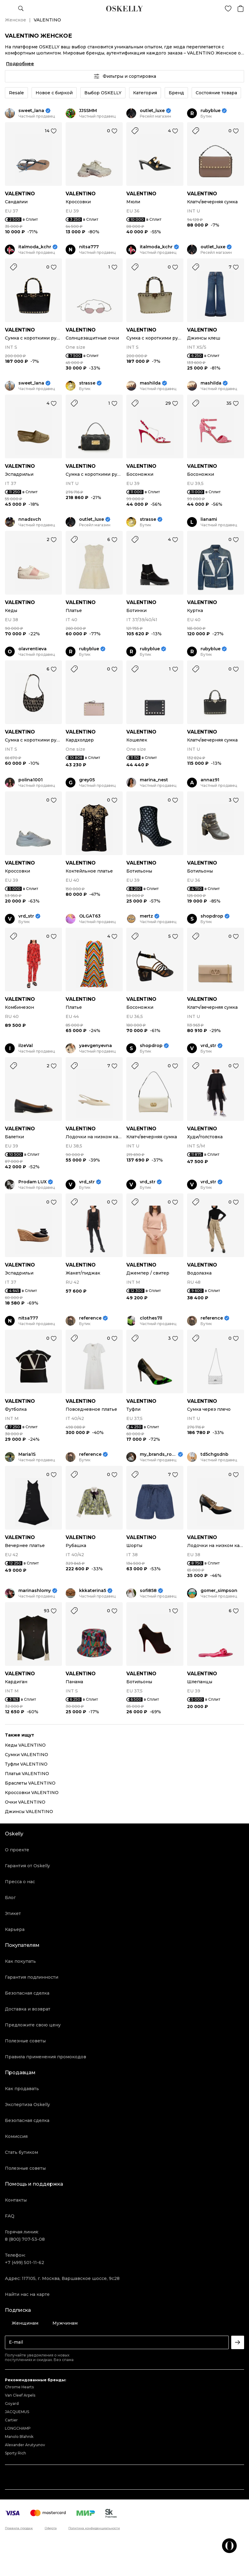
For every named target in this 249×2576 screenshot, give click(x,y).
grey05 (87, 780)
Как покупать (20, 1961)
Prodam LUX (32, 1182)
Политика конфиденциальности (94, 2528)
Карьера (15, 1929)
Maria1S (27, 1454)
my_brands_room (158, 1454)
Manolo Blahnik (19, 2436)
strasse (87, 383)
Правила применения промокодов (45, 2057)
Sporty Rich (15, 2453)
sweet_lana (31, 110)
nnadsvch (29, 519)
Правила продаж (19, 2528)
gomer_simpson (219, 1590)
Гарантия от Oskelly (27, 1865)
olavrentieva (32, 649)
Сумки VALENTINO (26, 1754)
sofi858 (148, 1590)
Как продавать (22, 2088)
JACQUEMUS (17, 2411)
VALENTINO (20, 194)
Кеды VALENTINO (25, 1745)
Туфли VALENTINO (26, 1764)
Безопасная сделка (27, 1993)
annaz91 (210, 780)
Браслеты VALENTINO (30, 1783)
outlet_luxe (152, 110)
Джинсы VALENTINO (29, 1811)
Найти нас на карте (27, 2294)
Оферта (51, 2528)
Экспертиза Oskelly (27, 2104)
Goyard (12, 2403)
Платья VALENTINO (27, 1773)
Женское (15, 20)
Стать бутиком (21, 2152)
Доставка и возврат (27, 2009)
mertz (146, 916)
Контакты (16, 2200)
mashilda (150, 383)
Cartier (11, 2420)
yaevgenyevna (95, 1045)
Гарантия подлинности (31, 1977)
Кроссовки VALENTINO (32, 1792)
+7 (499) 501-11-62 (24, 2262)
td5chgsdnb (214, 1454)
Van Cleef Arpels (20, 2395)
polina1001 (30, 780)
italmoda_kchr (34, 247)
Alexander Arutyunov (25, 2445)
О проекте (17, 1850)
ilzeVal (25, 1045)
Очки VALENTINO (25, 1802)
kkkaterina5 (92, 1590)
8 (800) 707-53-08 (25, 2239)
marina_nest (154, 780)
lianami (209, 519)
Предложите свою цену (33, 2025)
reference (90, 1318)
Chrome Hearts (19, 2387)
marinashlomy (34, 1590)
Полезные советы (25, 2041)
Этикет (13, 1913)
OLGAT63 (90, 916)
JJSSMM (88, 110)
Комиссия (16, 2136)
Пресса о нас (20, 1881)
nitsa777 (89, 247)
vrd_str (26, 916)
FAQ (9, 2216)
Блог (10, 1897)
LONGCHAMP (18, 2428)
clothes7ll (151, 1318)
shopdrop (212, 916)
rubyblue (210, 110)
